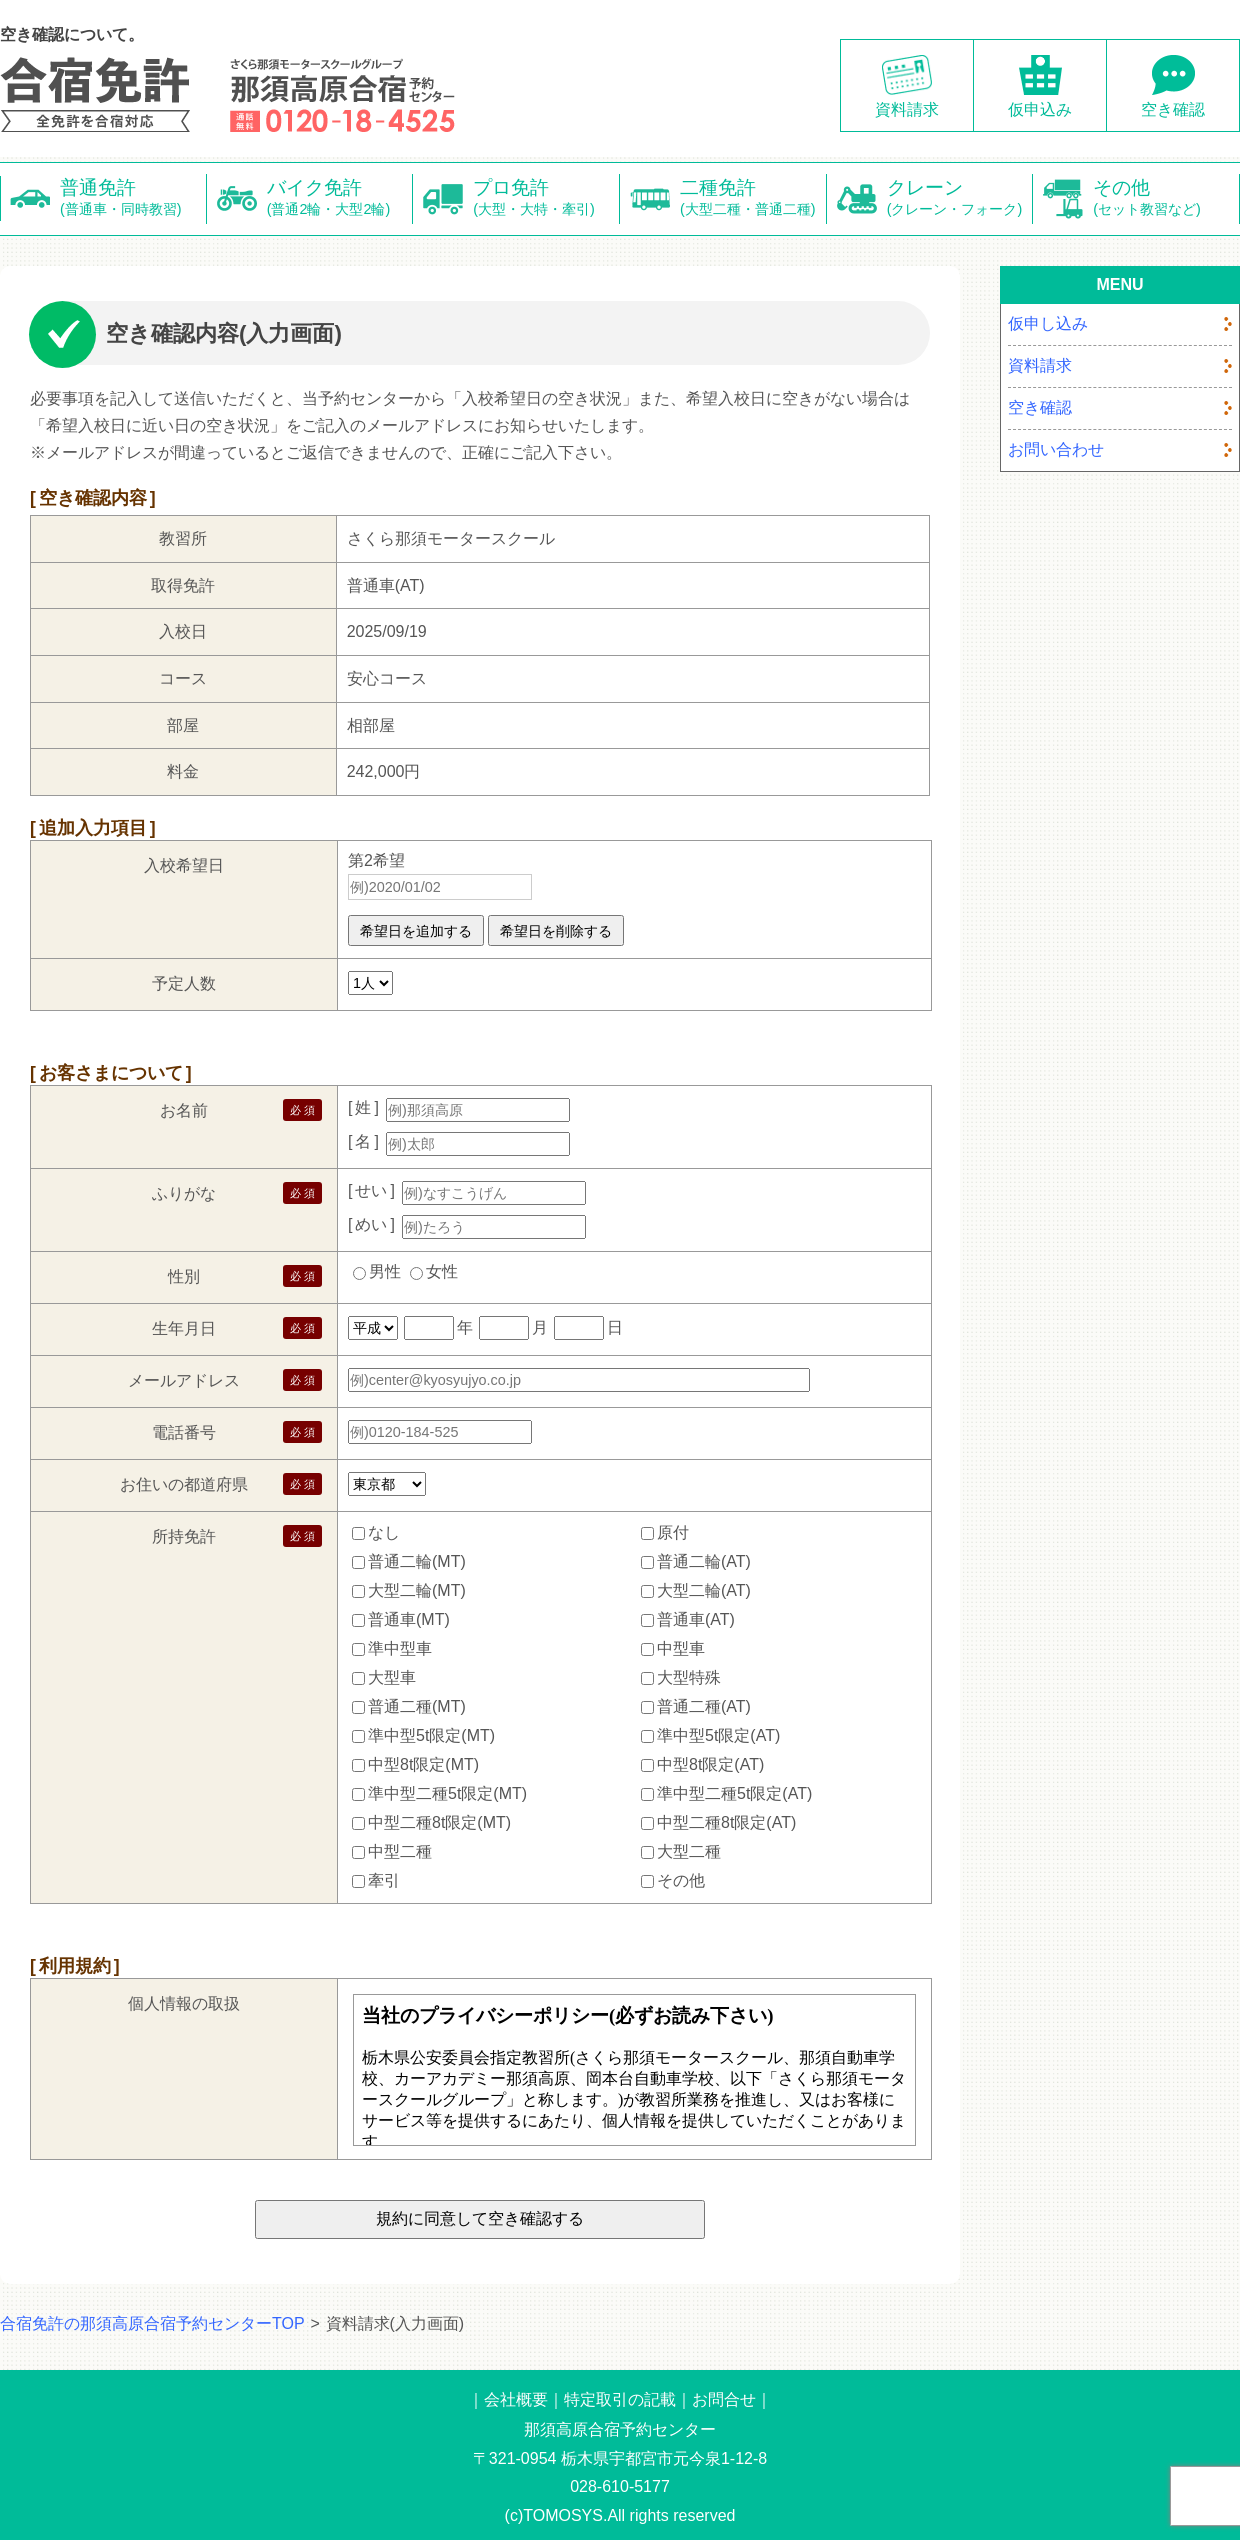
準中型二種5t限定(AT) (734, 1792)
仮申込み (1040, 109)
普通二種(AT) (704, 1705)
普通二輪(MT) (417, 1560)
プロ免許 (546, 198)
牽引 (384, 1879)
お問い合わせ (1056, 449)
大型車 (392, 1676)
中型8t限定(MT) (423, 1763)
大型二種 (689, 1850)
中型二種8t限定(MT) (439, 1821)
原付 (673, 1531)
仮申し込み (1048, 323)
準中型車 (400, 1647)
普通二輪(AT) (704, 1560)
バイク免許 (340, 198)
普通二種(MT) (417, 1705)
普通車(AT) (696, 1618)
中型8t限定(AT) (710, 1763)
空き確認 (1173, 109)
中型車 (681, 1647)
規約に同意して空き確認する (480, 2218)
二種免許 (753, 198)
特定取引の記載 (620, 2399)
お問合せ (724, 2399)
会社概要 (516, 2399)
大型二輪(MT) (417, 1589)
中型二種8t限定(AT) (726, 1821)
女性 (442, 1271)
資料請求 (907, 109)
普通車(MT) (409, 1618)
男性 (385, 1271)
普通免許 (133, 198)
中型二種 (400, 1850)
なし (384, 1531)
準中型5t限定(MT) (431, 1734)
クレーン (960, 198)
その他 (1166, 198)
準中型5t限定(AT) (718, 1734)
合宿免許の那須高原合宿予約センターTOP (152, 2323)
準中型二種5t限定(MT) (447, 1792)
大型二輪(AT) (704, 1589)
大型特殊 (689, 1676)
